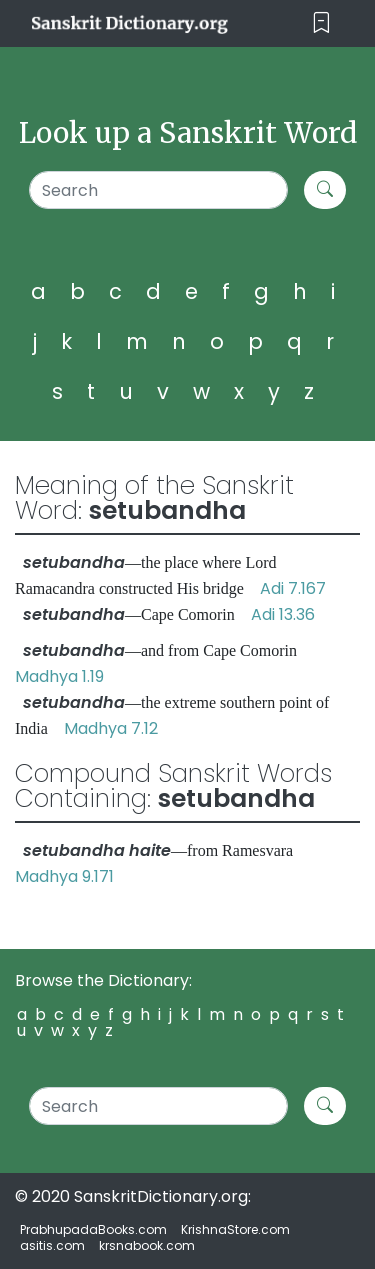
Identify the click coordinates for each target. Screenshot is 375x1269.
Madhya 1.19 (59, 676)
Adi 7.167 (293, 588)
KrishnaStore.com (235, 1229)
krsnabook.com (147, 1245)
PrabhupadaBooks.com (93, 1229)
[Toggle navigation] (321, 23)
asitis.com (52, 1245)
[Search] (158, 190)
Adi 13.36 (283, 614)
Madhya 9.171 (64, 876)
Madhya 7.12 (111, 728)
